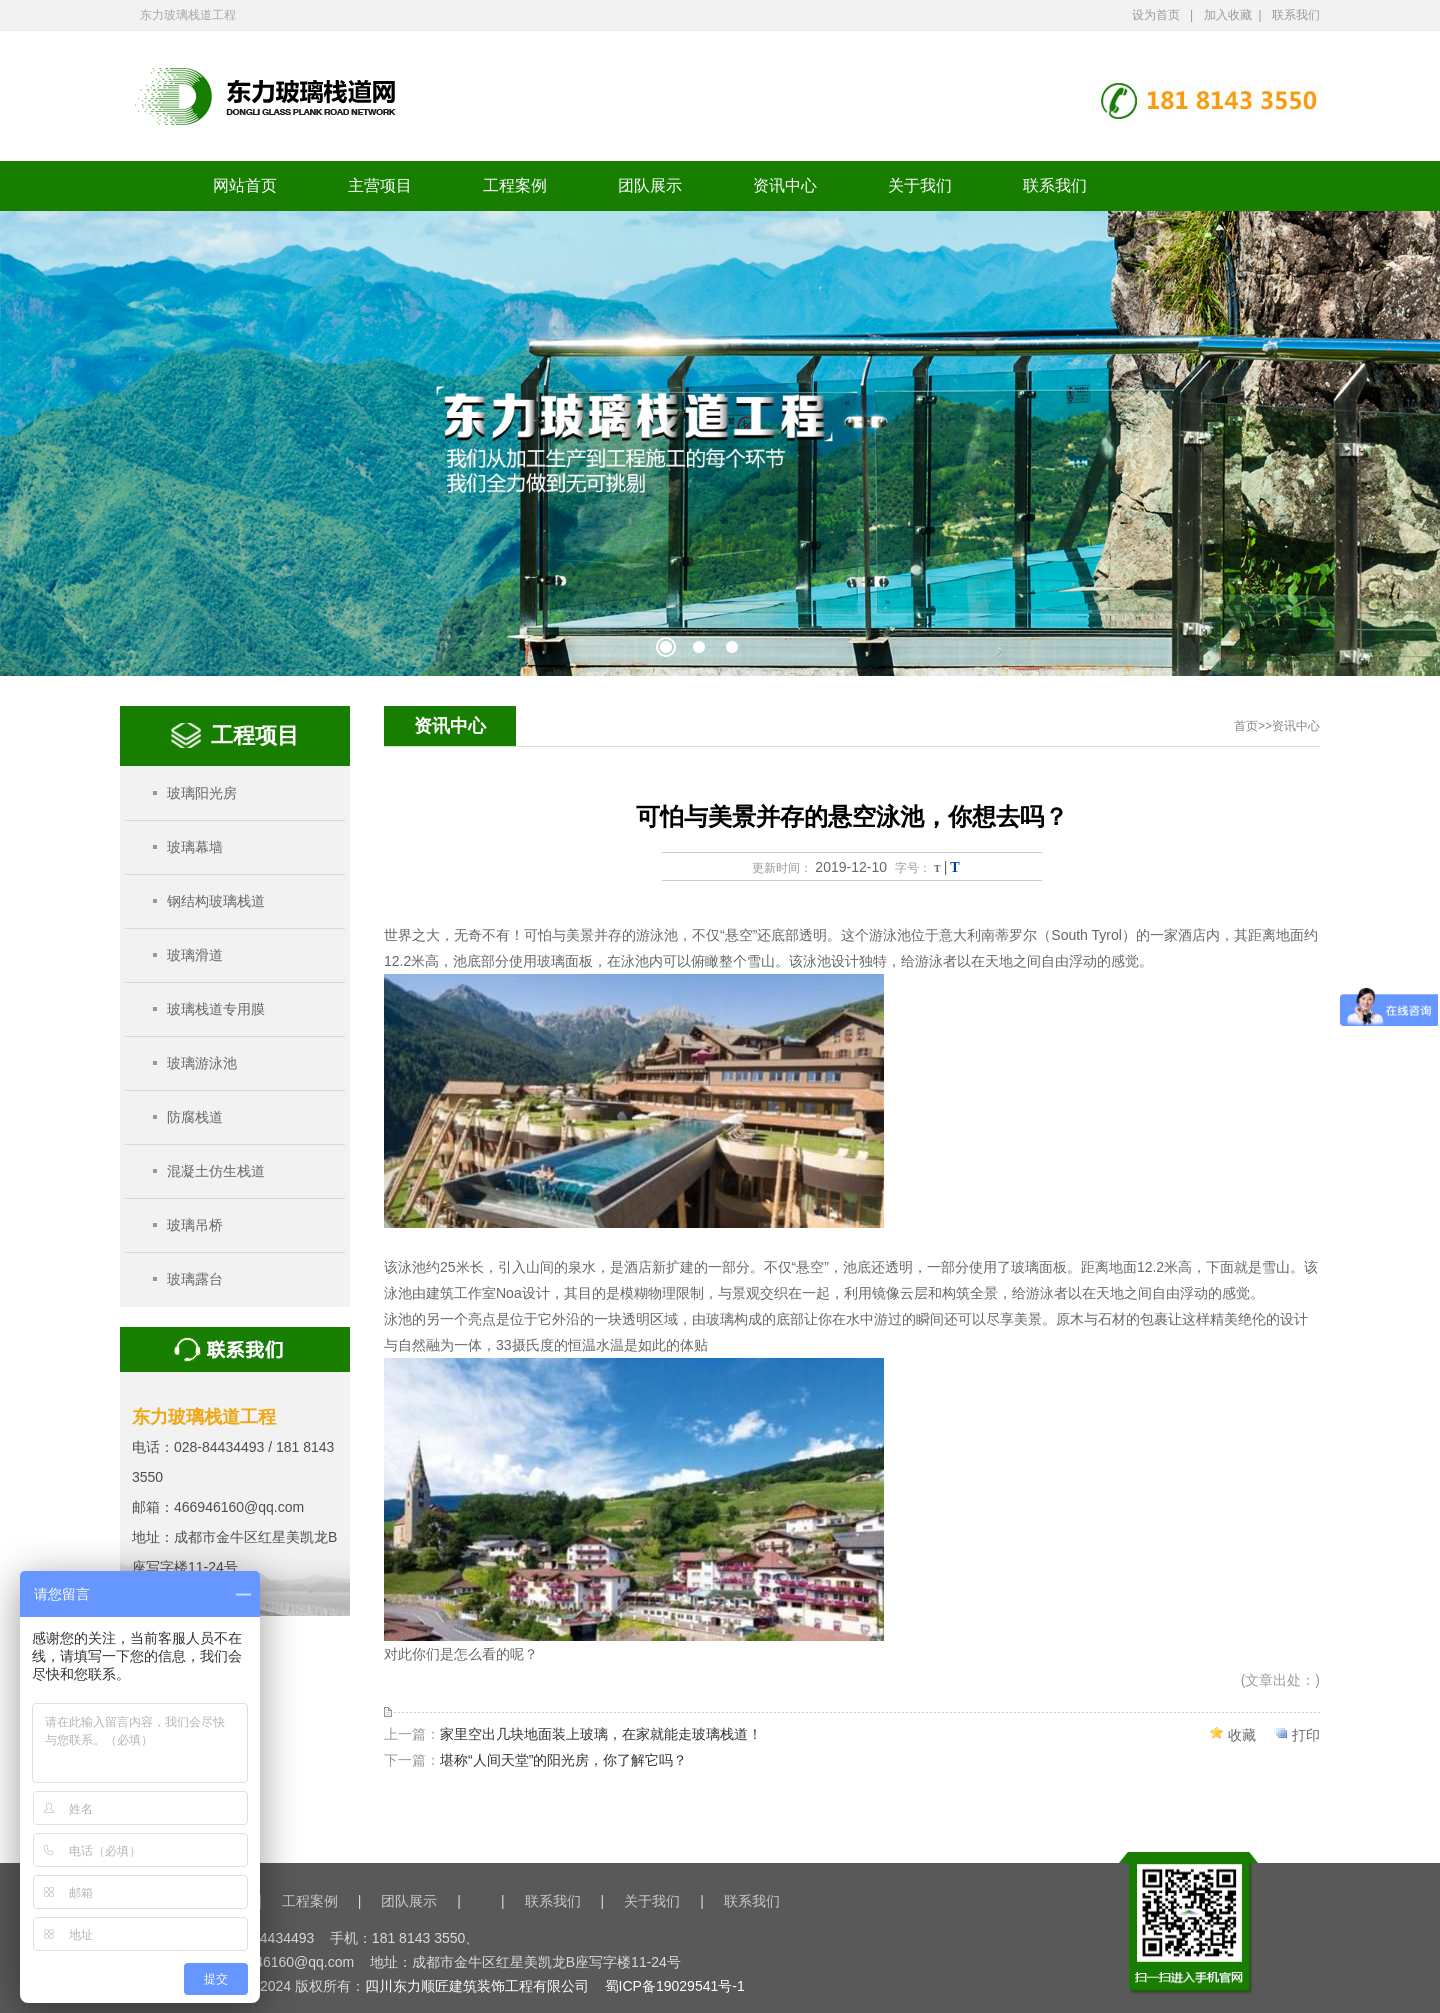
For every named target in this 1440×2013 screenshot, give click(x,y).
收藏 (1242, 1735)
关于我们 (920, 185)
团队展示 (650, 185)
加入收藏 (1228, 15)
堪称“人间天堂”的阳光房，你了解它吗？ (563, 1760)
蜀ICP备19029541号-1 (675, 1986)
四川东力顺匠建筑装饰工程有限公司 (477, 1986)
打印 (1306, 1735)
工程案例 (515, 185)
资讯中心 (785, 185)
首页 (1246, 726)
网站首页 (245, 185)
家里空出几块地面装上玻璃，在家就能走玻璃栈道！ (601, 1734)
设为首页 (1156, 15)
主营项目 (380, 185)
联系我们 (1296, 15)
